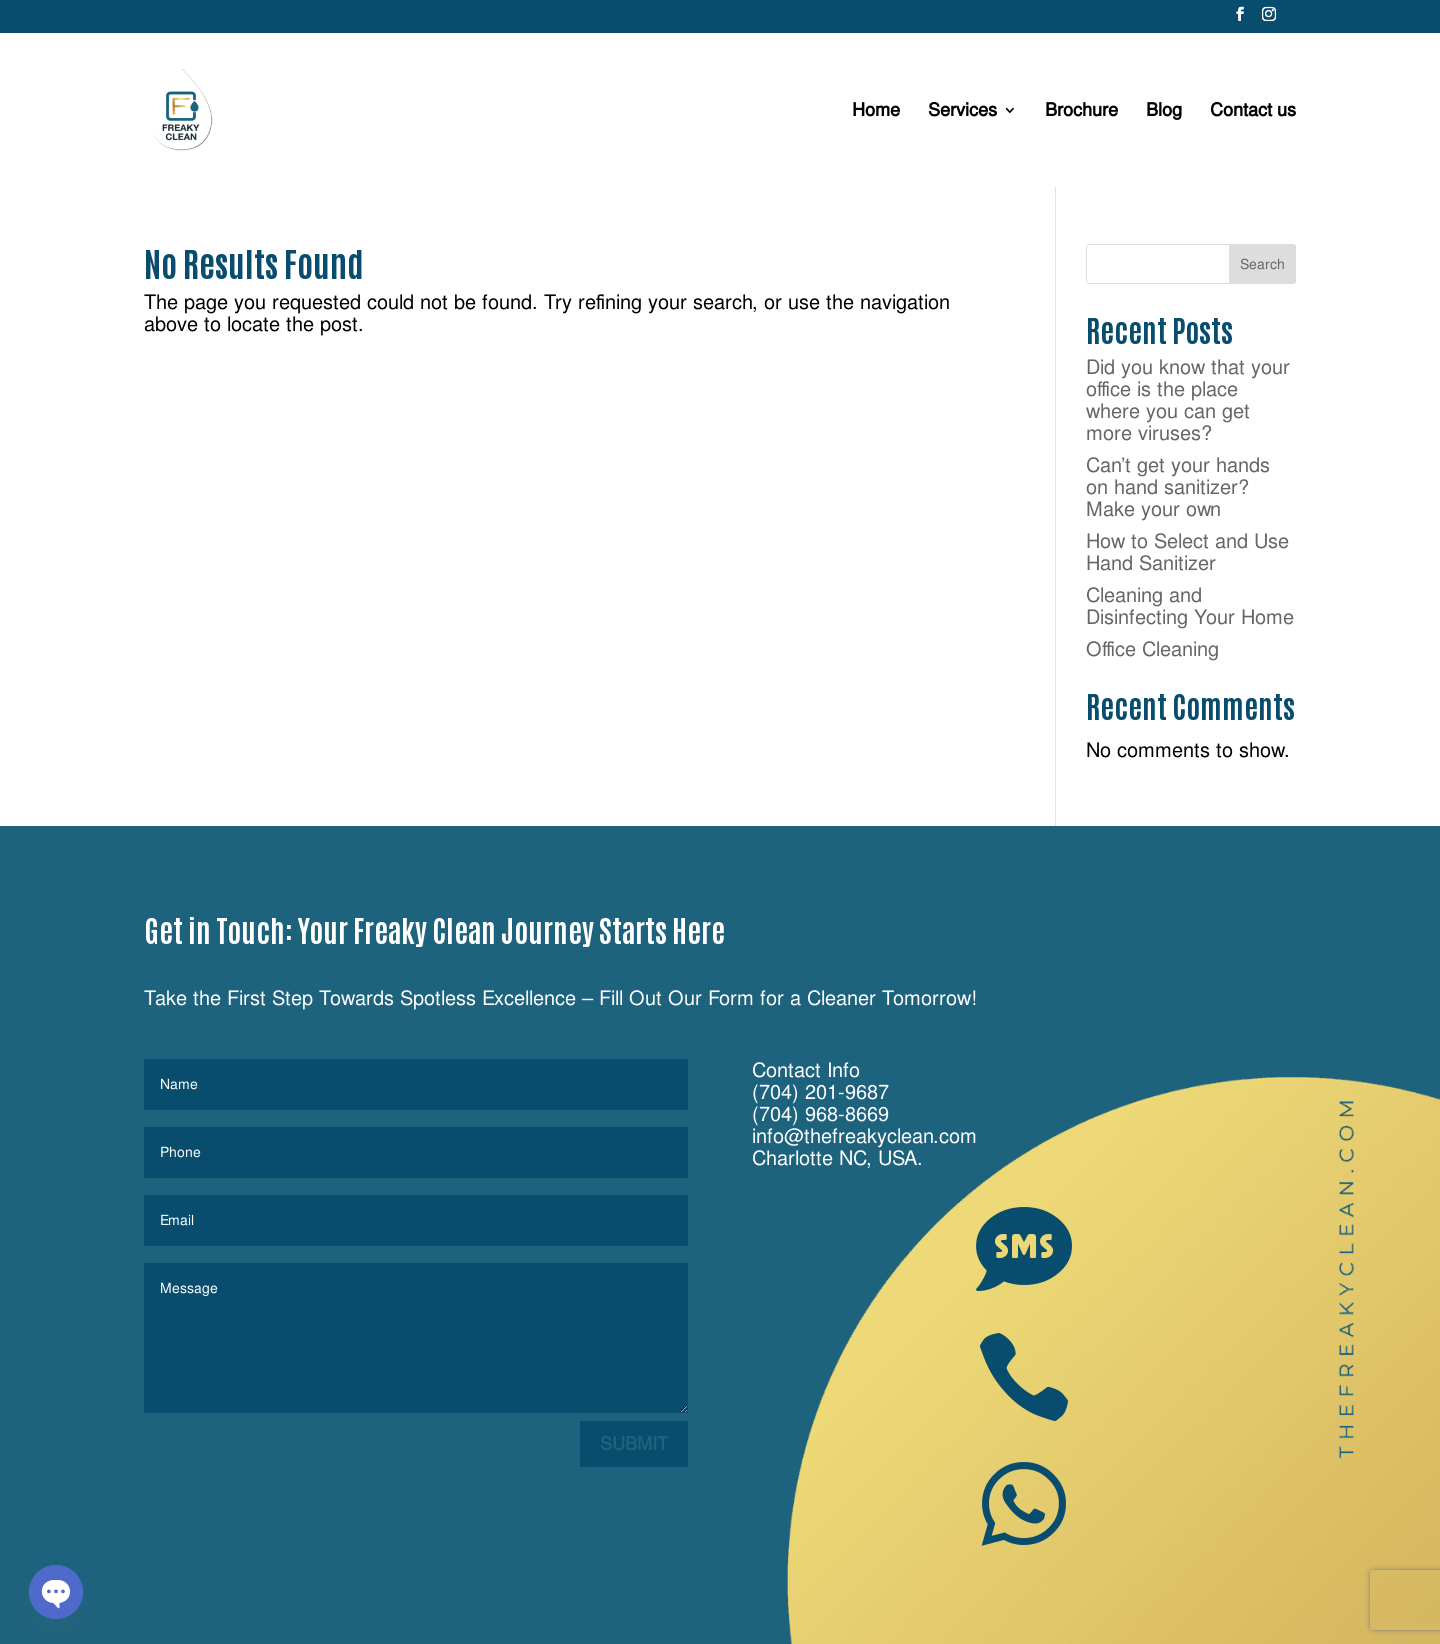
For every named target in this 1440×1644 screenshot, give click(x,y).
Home (876, 112)
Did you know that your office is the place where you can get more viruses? (1188, 400)
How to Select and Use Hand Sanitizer (1187, 552)
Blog (1164, 112)
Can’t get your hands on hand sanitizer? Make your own (1178, 487)
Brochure (1081, 112)
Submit (634, 1443)
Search (1262, 264)
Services (962, 112)
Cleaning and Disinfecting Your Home (1190, 606)
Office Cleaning (1152, 649)
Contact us (1253, 112)
